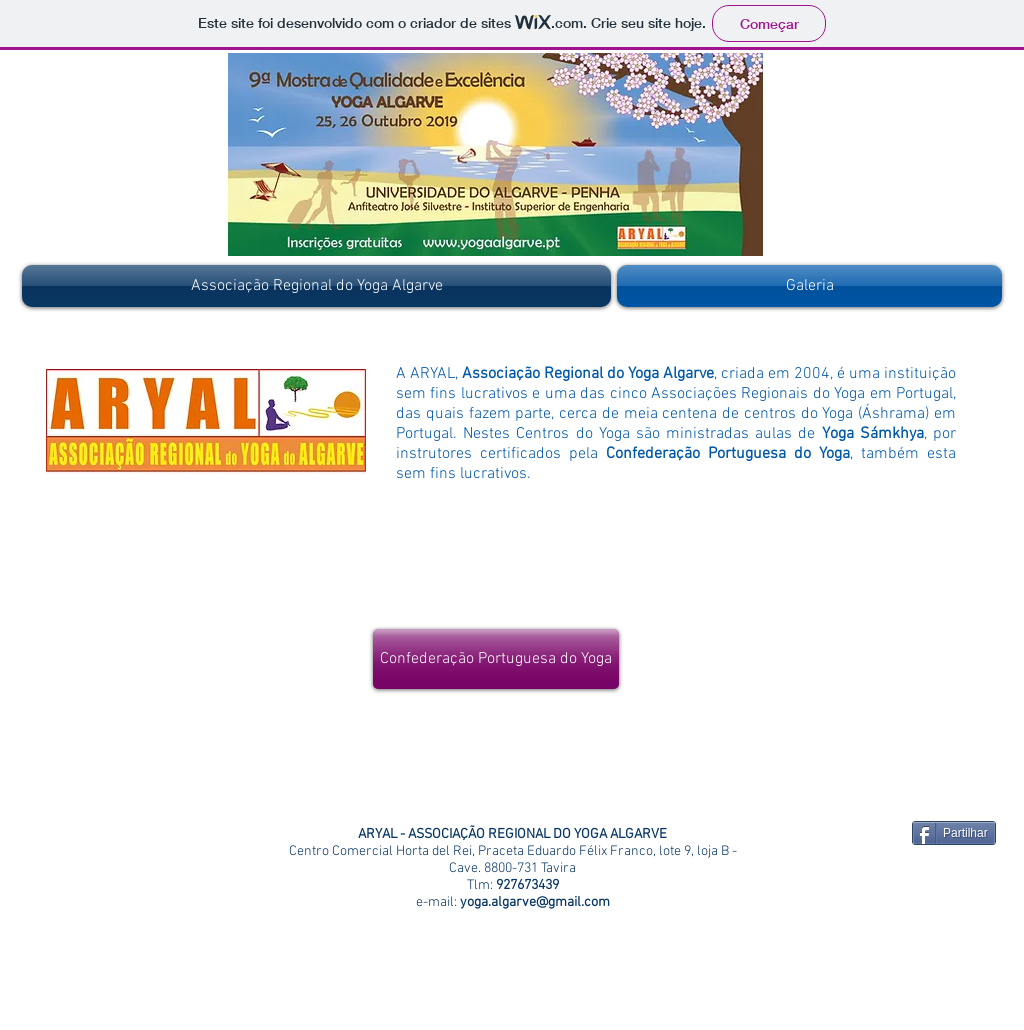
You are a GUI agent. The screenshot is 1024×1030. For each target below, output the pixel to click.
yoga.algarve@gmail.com (535, 902)
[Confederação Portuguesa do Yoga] (496, 659)
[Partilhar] (954, 833)
